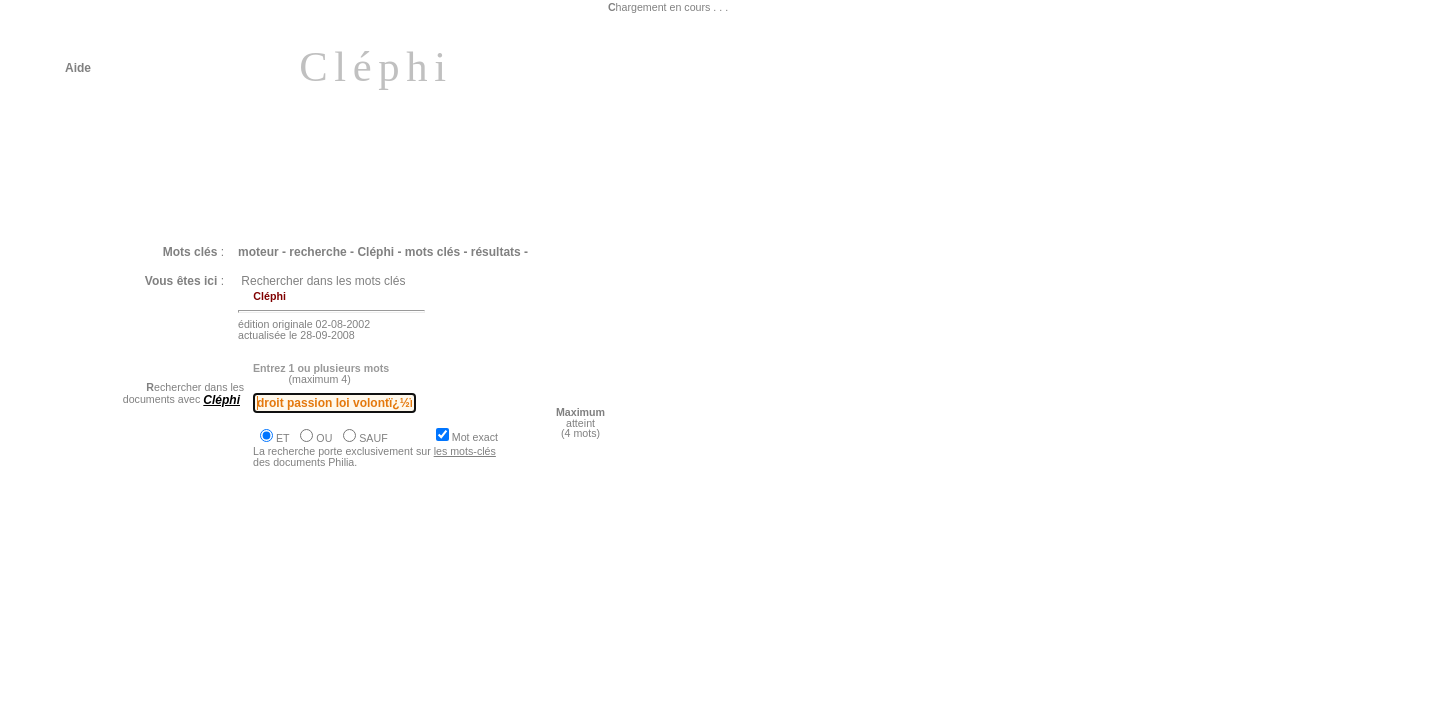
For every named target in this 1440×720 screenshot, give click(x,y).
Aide (78, 68)
